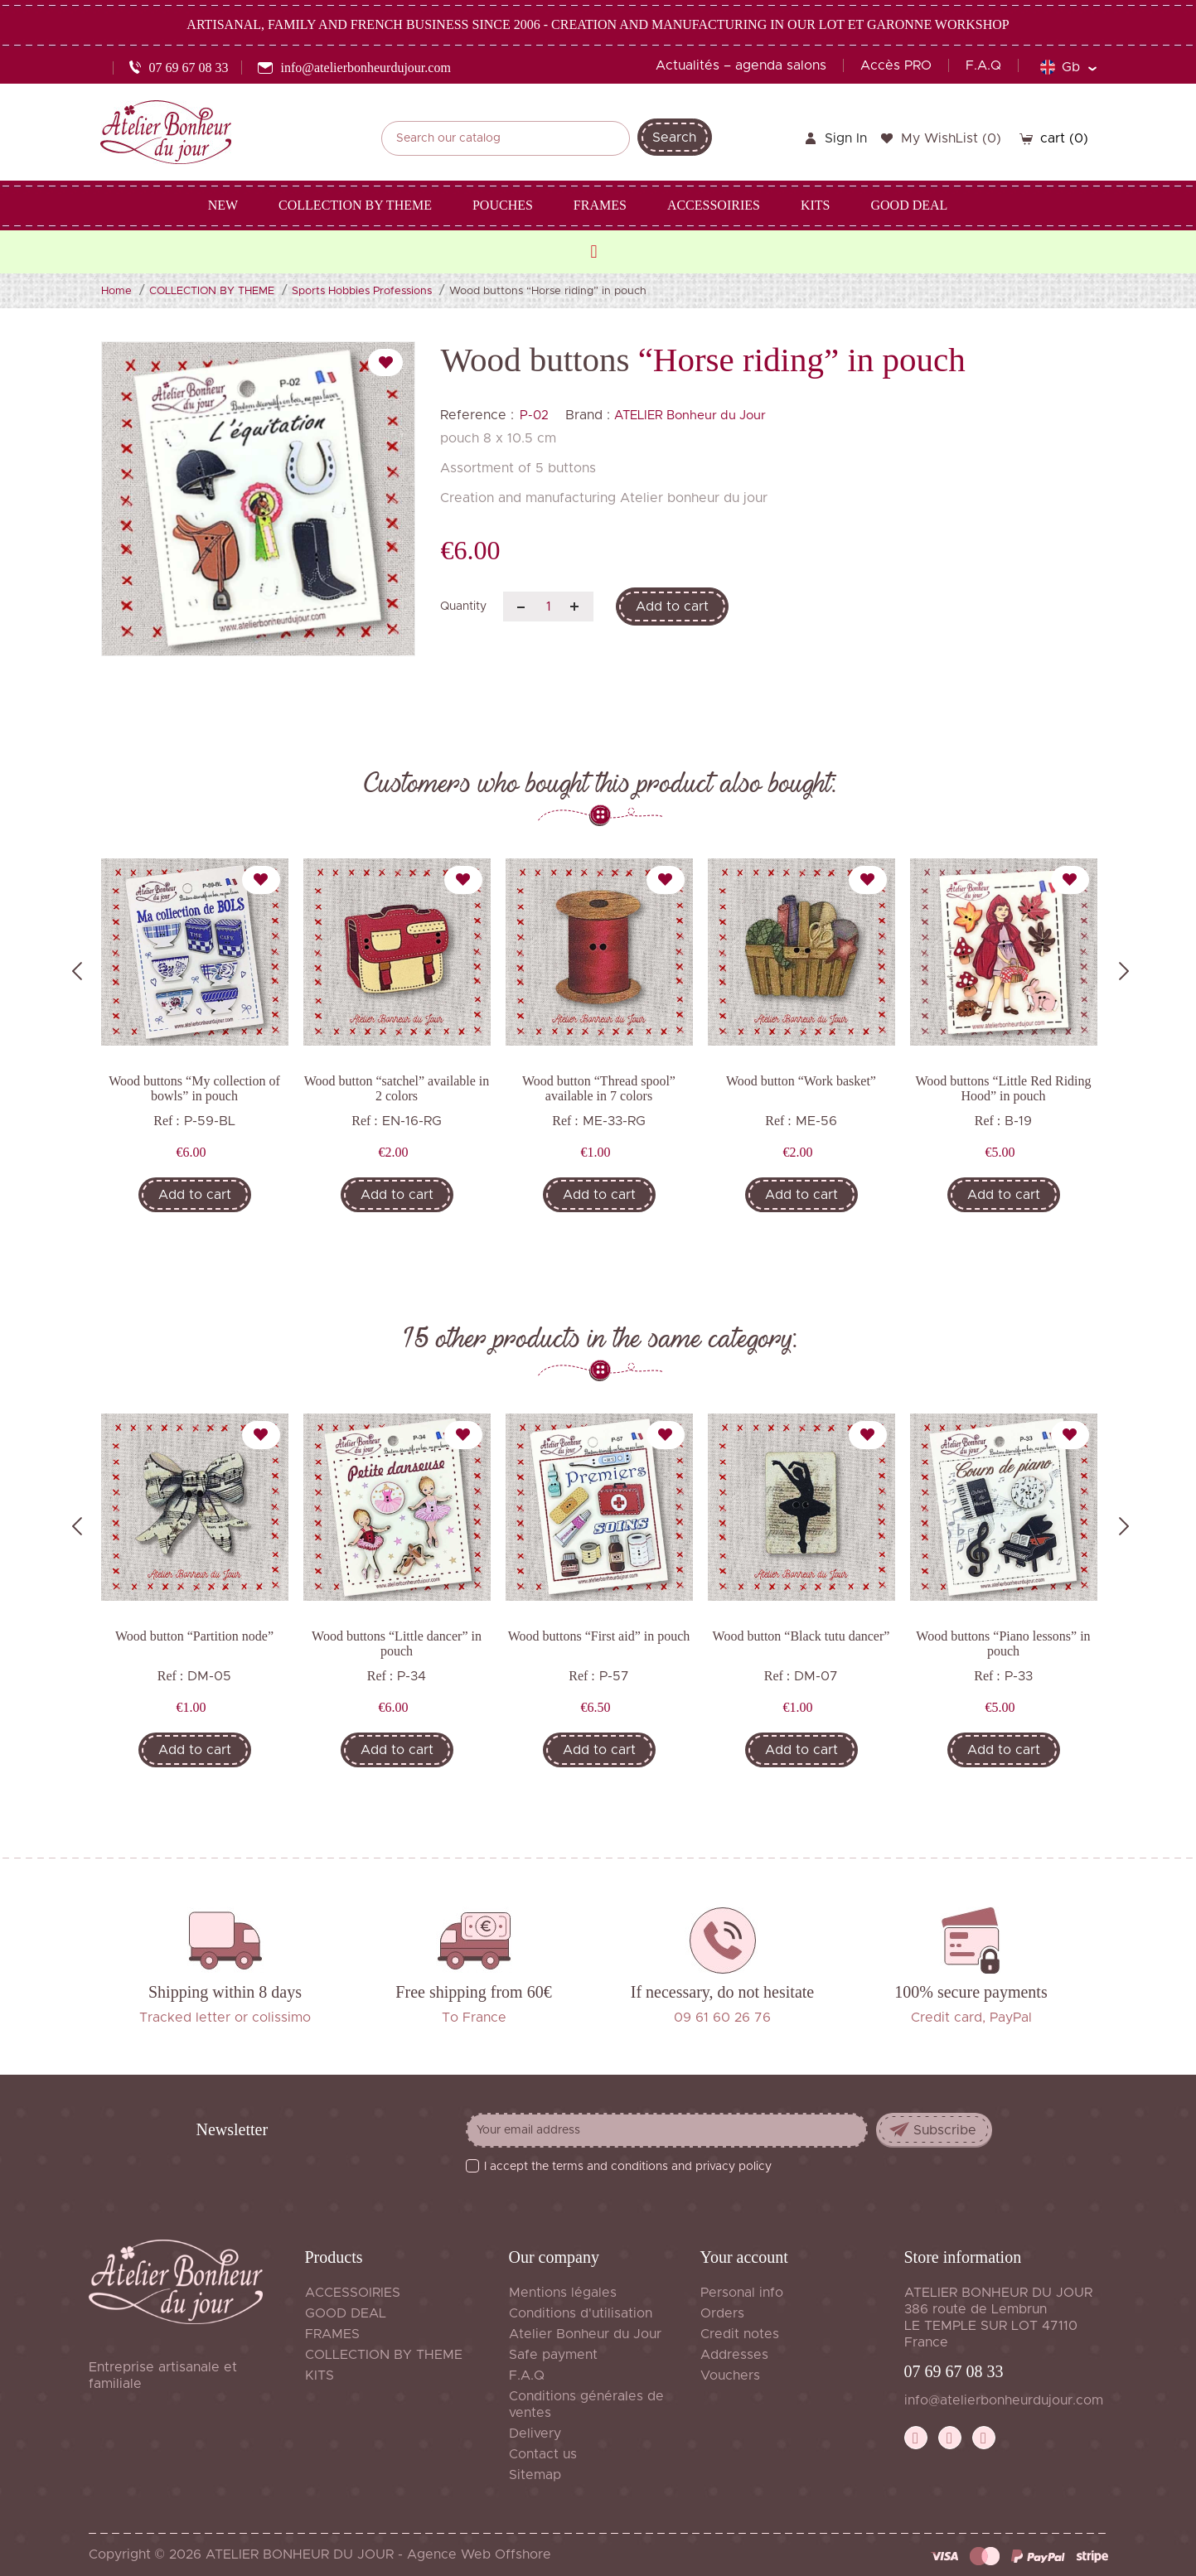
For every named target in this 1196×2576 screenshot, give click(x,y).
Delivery (535, 2433)
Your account (744, 2257)
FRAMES (332, 2334)
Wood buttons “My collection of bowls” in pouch (194, 1088)
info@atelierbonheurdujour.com (1003, 2400)
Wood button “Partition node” (194, 1636)
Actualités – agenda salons (741, 65)
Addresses (734, 2354)
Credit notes (739, 2334)
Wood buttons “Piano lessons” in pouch (1003, 1643)
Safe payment (553, 2354)
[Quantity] (548, 606)
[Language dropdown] (1068, 67)
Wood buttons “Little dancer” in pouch (397, 1643)
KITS (319, 2375)
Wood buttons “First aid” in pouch (599, 1636)
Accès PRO (896, 65)
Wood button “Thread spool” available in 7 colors (598, 1088)
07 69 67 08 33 (954, 2371)
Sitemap (535, 2475)
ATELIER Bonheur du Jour (690, 415)
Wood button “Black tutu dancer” (801, 1636)
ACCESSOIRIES (352, 2292)
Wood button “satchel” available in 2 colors (397, 1088)
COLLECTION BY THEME (383, 2354)
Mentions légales (563, 2292)
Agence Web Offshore (479, 2554)
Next (1124, 971)
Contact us (543, 2454)
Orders (722, 2313)
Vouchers (730, 2375)
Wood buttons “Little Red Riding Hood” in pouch (1003, 1088)
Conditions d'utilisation (580, 2313)
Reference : (477, 415)
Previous (77, 971)
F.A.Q (983, 65)
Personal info (741, 2292)
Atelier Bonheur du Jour (585, 2334)
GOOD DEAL (345, 2313)
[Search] (505, 138)
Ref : (166, 1121)
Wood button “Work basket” (801, 1081)
